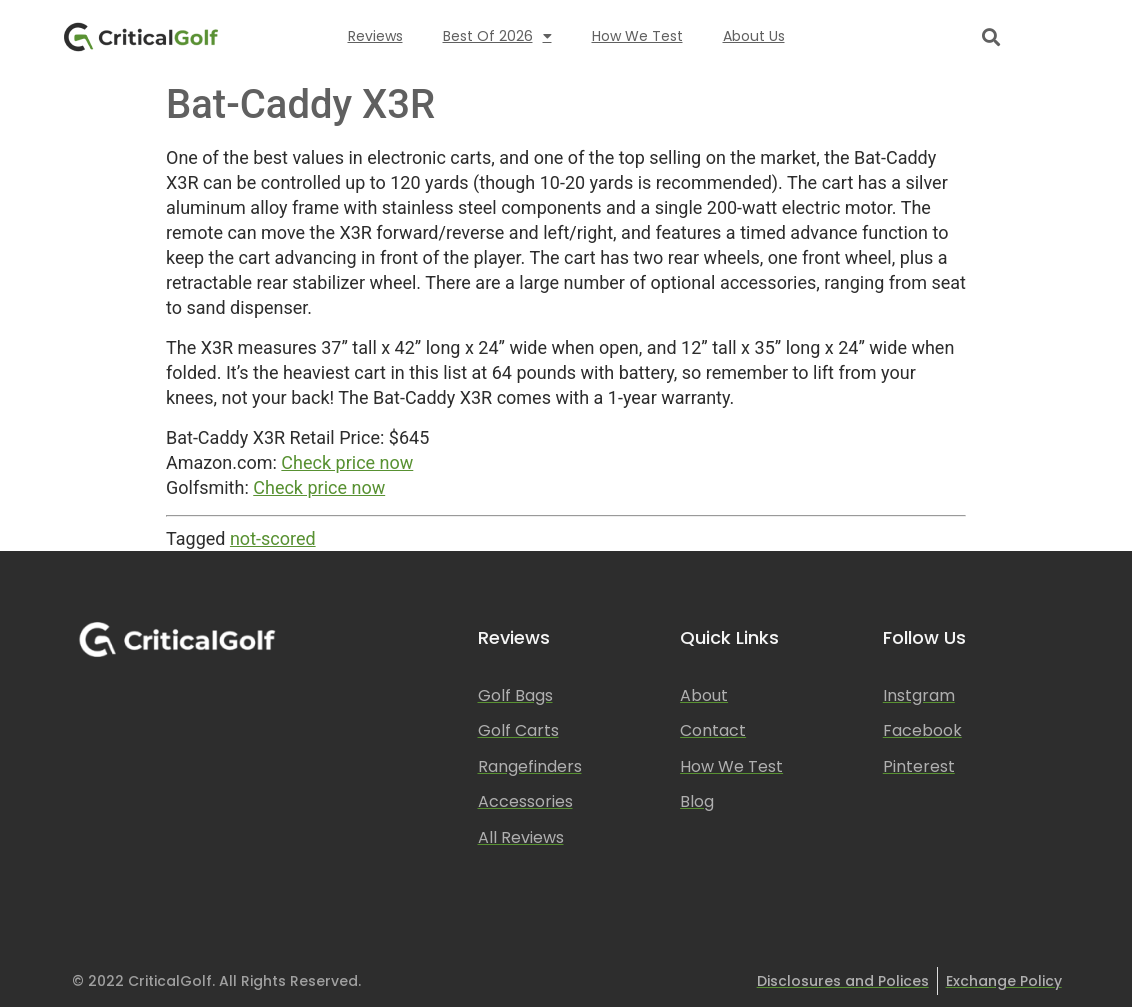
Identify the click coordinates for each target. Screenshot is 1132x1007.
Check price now (347, 462)
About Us (754, 36)
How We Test (637, 36)
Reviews (375, 36)
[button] (990, 36)
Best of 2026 (497, 36)
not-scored (273, 538)
